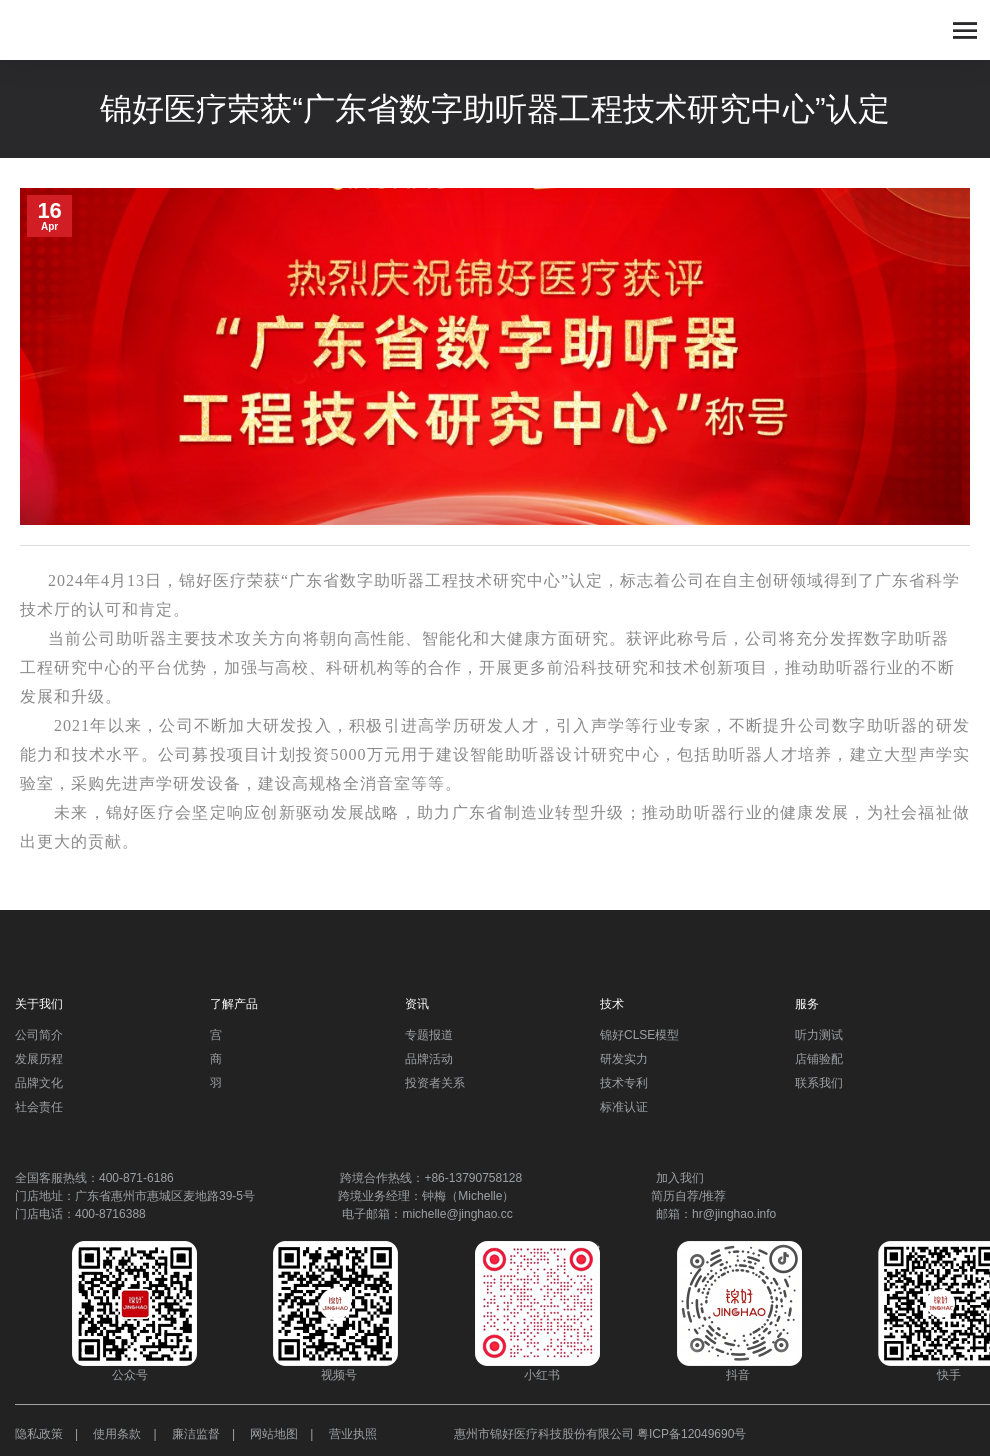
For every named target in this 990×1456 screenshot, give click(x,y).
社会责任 (39, 1107)
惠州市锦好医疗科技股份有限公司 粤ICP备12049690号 (600, 1434)
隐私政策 (39, 1434)
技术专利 (624, 1083)
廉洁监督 (196, 1434)
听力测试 (819, 1035)
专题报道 (429, 1035)
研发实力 (624, 1059)
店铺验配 (819, 1059)
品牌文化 (39, 1083)
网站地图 (274, 1434)
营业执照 (353, 1434)
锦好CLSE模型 (639, 1035)
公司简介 (39, 1035)
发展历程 (39, 1059)
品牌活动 (429, 1059)
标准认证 (624, 1107)
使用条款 (117, 1434)
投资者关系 (435, 1083)
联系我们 (819, 1083)
